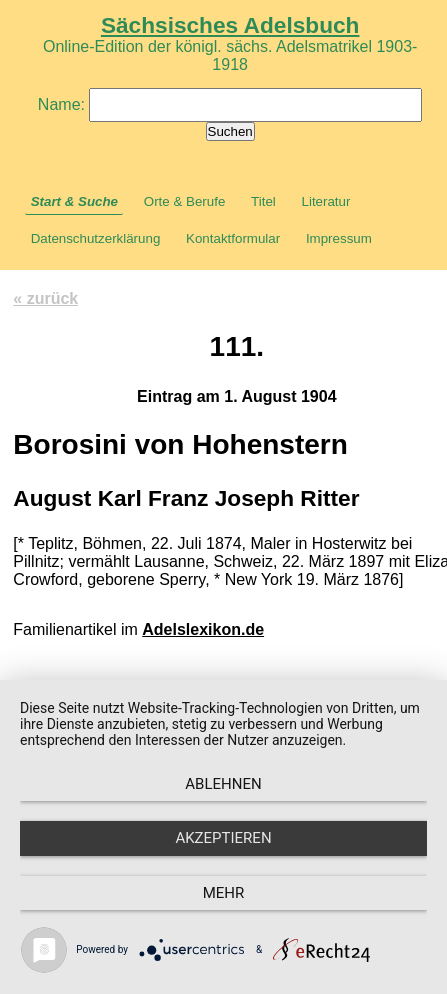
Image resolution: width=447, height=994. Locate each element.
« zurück (45, 298)
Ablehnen (223, 784)
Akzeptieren (223, 838)
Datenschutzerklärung (96, 238)
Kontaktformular (233, 238)
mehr (224, 893)
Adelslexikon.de (203, 629)
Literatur (326, 201)
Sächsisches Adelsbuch (230, 25)
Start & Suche (74, 201)
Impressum (339, 238)
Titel (263, 201)
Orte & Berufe (185, 201)
